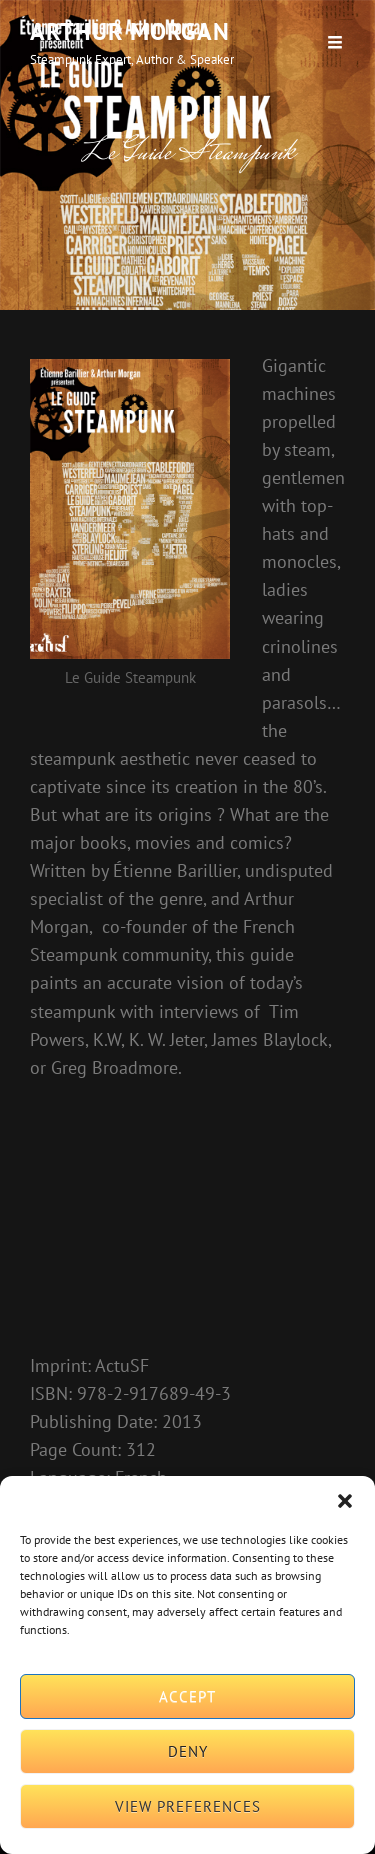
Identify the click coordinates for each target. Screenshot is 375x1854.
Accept (187, 1696)
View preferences (188, 1806)
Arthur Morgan (130, 31)
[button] (345, 1501)
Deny (188, 1751)
